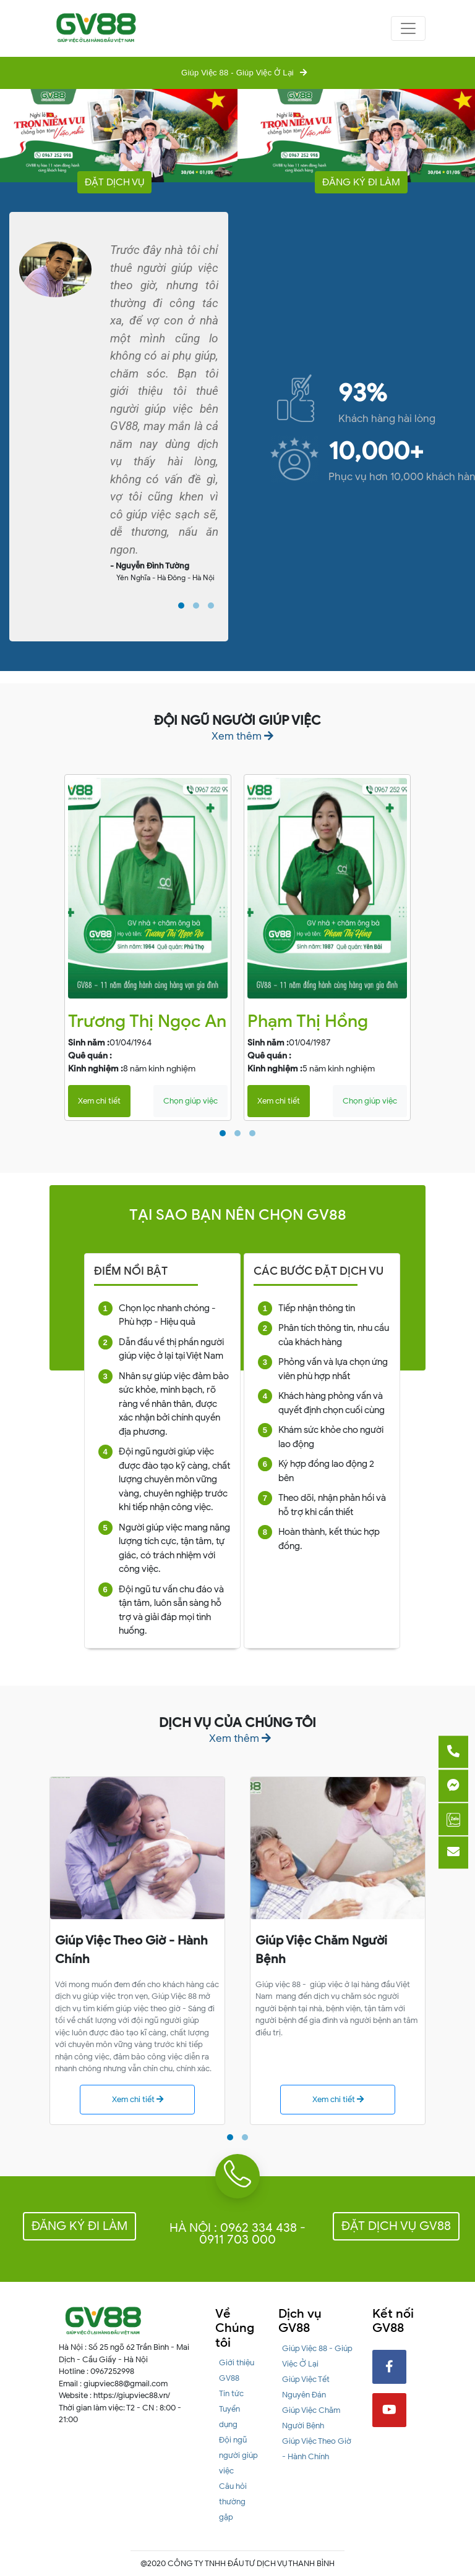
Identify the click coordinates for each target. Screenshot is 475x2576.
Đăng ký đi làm (361, 182)
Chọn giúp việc (190, 1101)
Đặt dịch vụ (114, 182)
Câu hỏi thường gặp (233, 2501)
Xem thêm (242, 736)
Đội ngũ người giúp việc (238, 2455)
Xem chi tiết (99, 1101)
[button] (181, 605)
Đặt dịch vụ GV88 (396, 2226)
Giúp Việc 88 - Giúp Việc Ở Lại (237, 72)
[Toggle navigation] (408, 28)
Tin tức (231, 2393)
